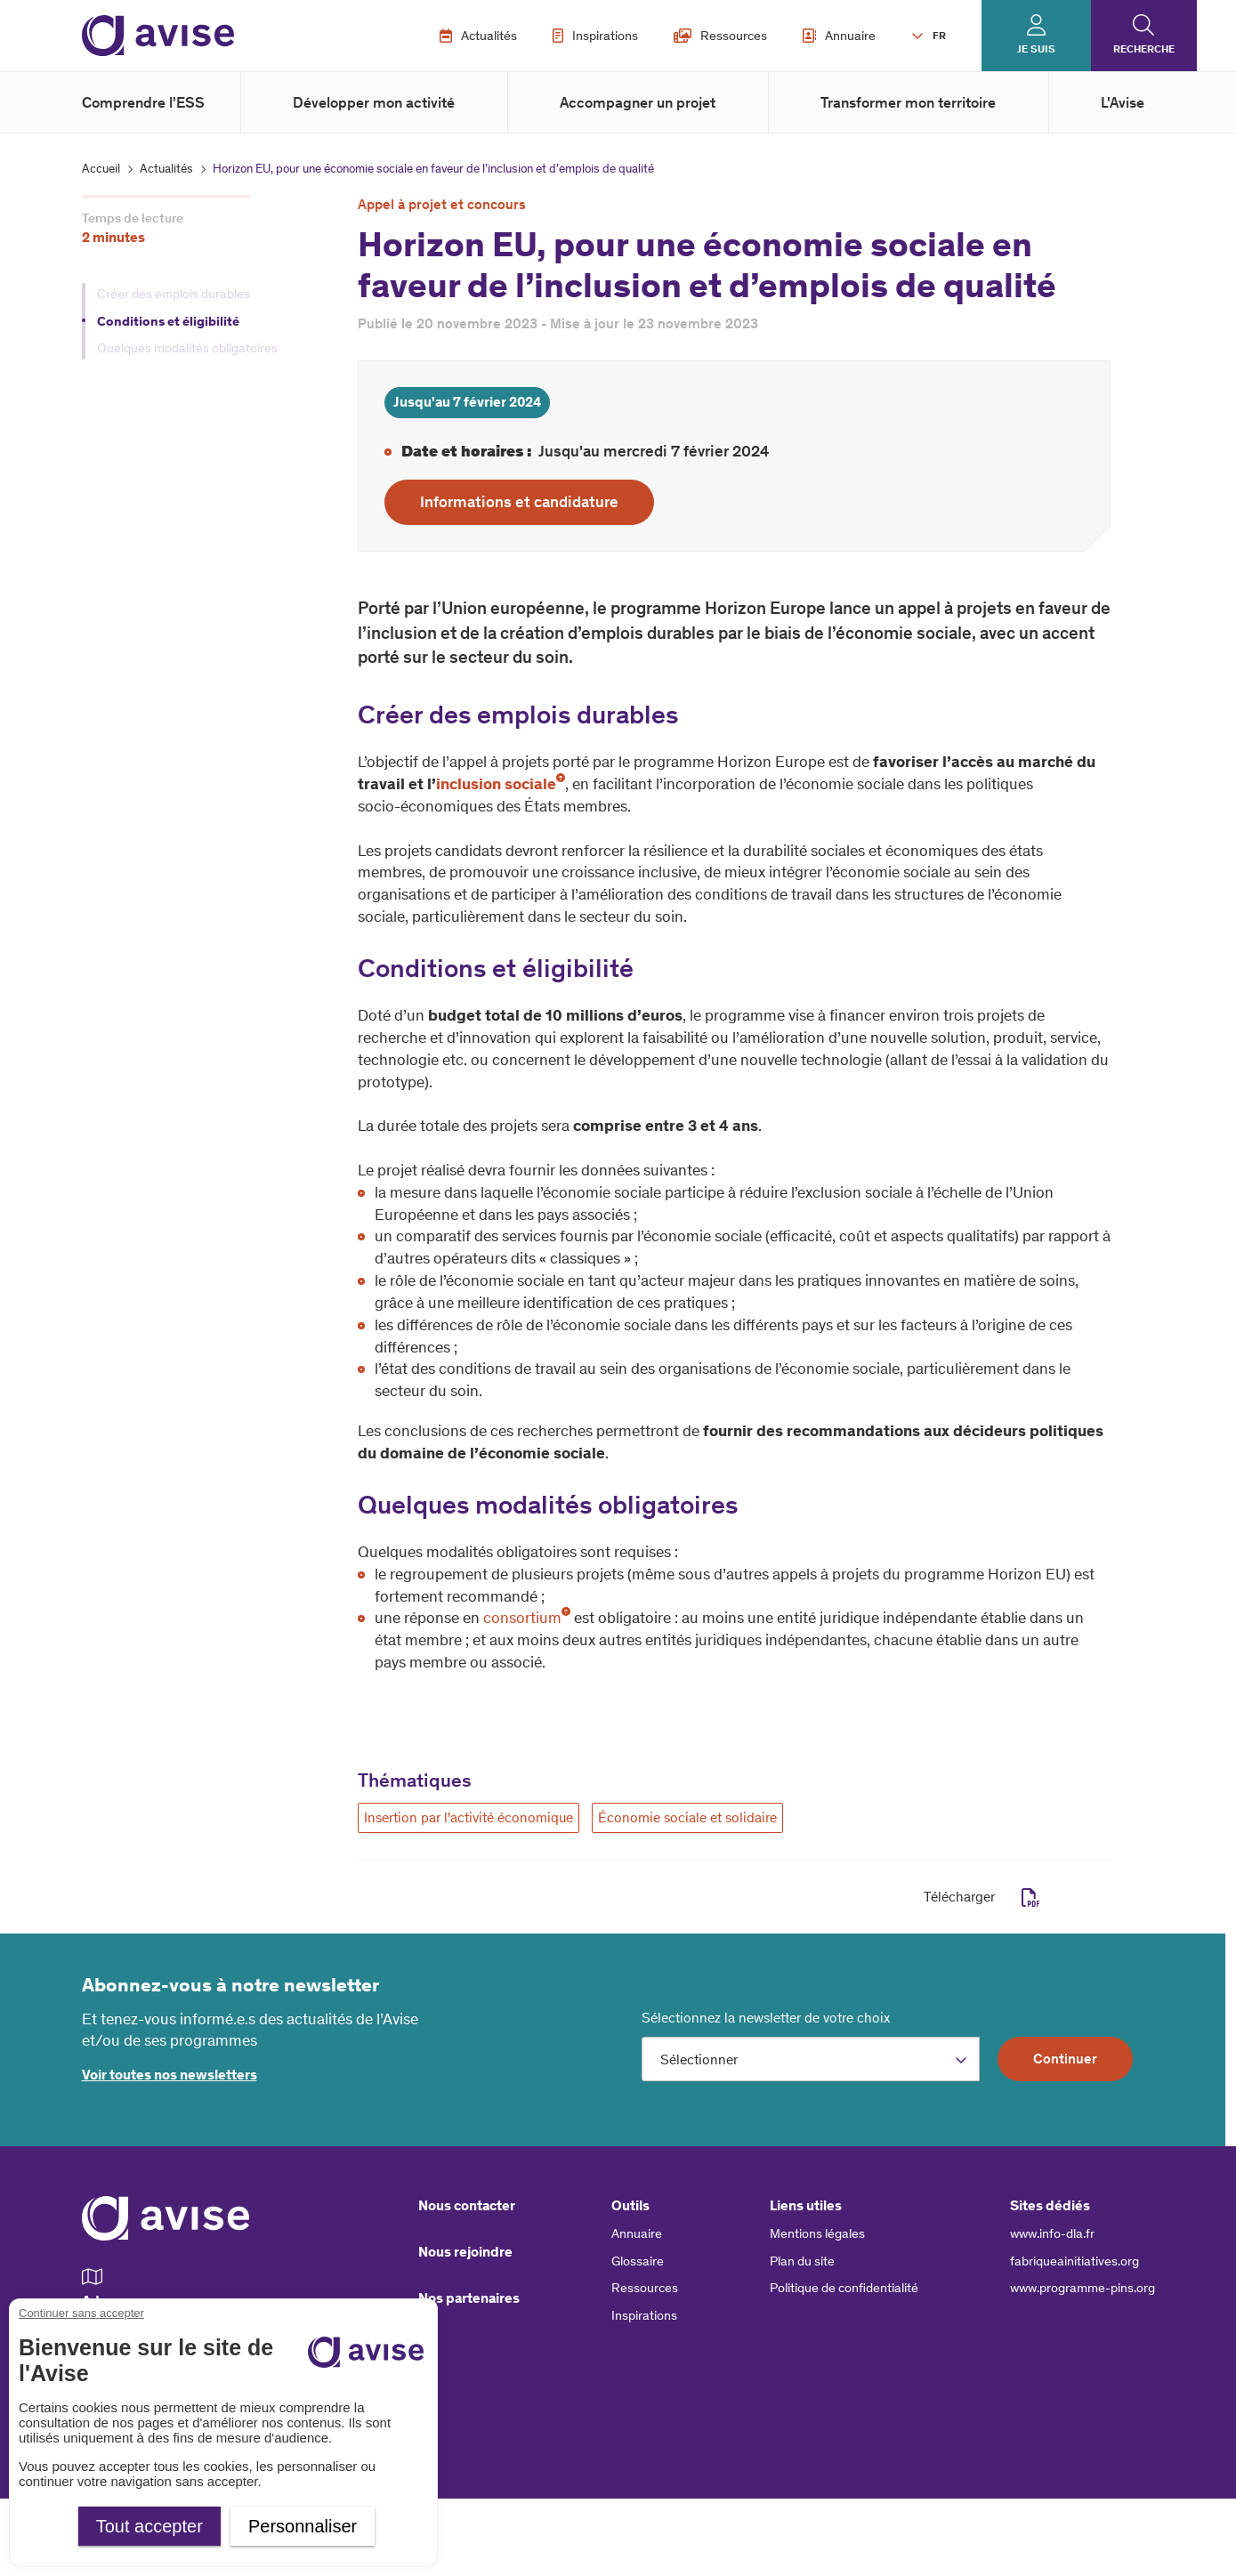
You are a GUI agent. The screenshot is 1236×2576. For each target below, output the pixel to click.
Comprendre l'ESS (143, 102)
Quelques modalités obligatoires (187, 348)
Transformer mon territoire (908, 102)
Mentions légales (817, 2233)
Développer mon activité (374, 102)
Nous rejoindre (465, 2251)
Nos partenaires (469, 2297)
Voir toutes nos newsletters (169, 2074)
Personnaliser (302, 2526)
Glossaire (637, 2261)
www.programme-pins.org (1082, 2288)
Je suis (1036, 49)
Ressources (720, 36)
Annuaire (839, 36)
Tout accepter (149, 2526)
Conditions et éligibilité (169, 321)
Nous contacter (466, 2205)
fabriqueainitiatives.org (1074, 2261)
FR (939, 35)
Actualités (478, 36)
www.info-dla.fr (1052, 2233)
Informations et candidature (519, 502)
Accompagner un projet (637, 102)
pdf (1031, 1897)
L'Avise (1122, 102)
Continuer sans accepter (81, 2313)
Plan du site (802, 2261)
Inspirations (595, 36)
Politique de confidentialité (844, 2288)
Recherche (1144, 49)
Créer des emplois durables (173, 294)
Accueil (101, 168)
